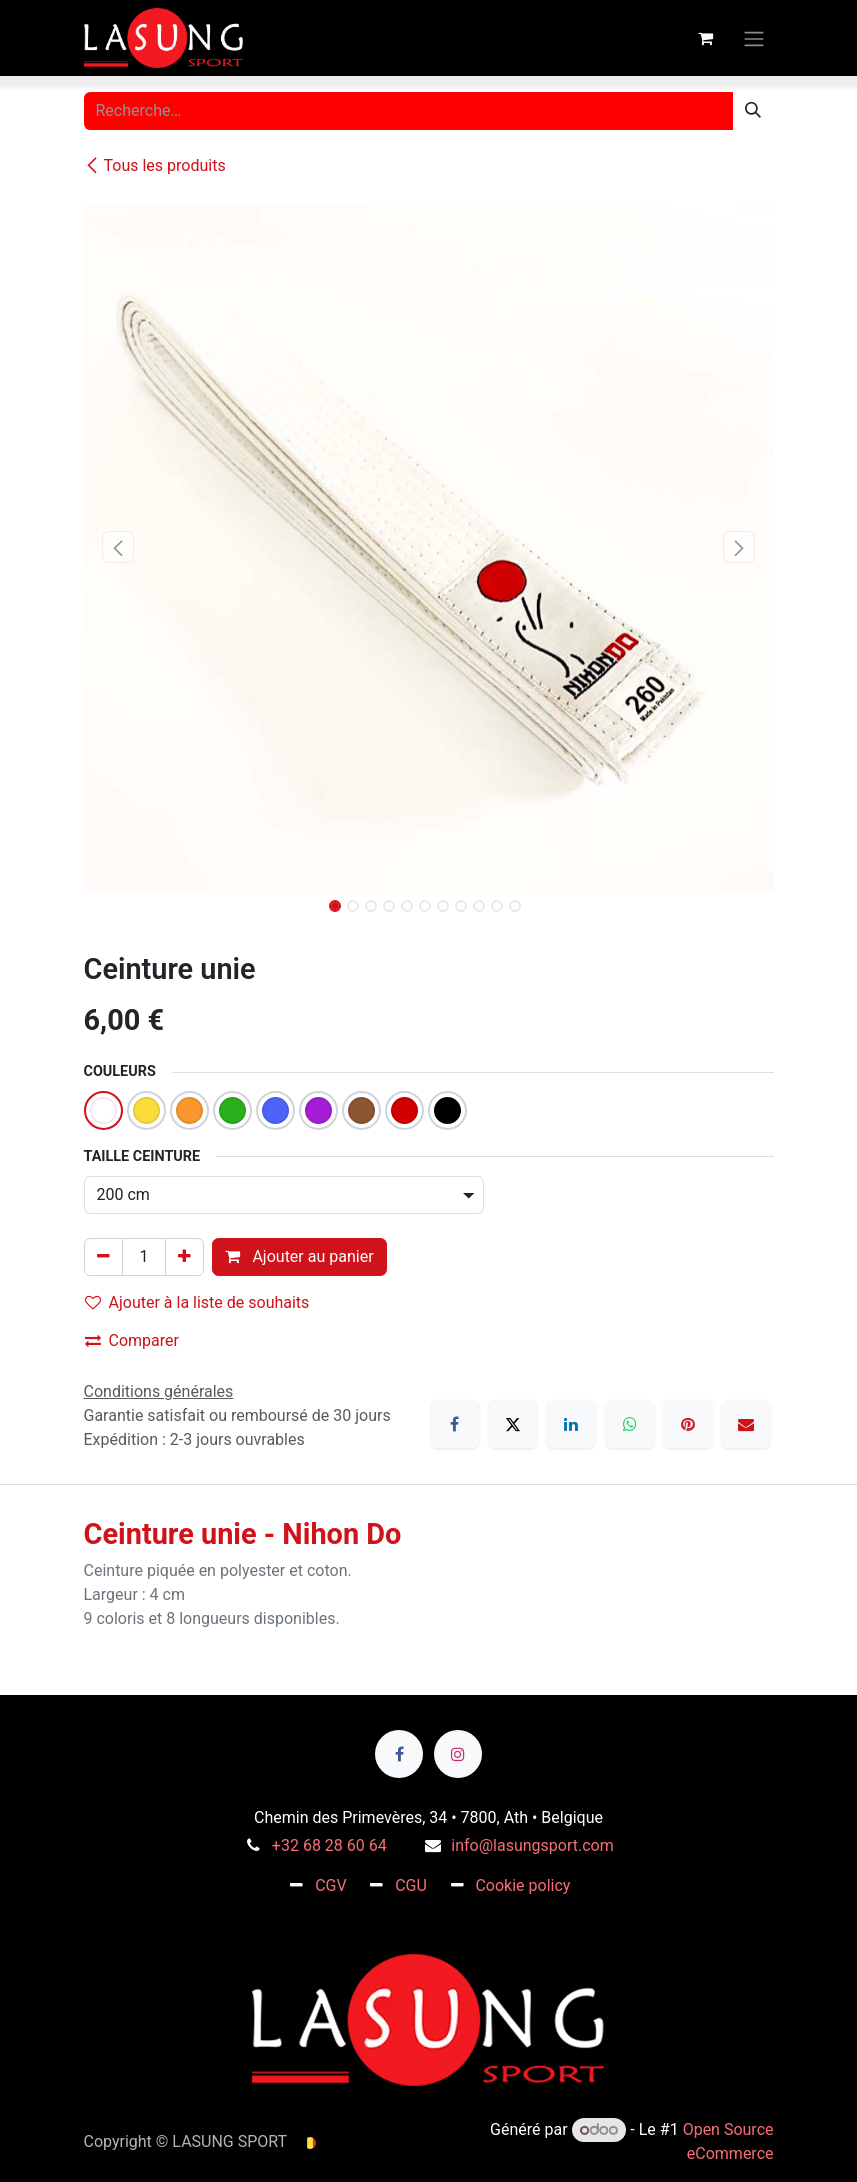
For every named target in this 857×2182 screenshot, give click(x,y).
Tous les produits (155, 165)
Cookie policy (522, 1885)
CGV (331, 1885)
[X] (513, 1424)
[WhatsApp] (630, 1424)
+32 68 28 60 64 (329, 1845)
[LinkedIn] (571, 1424)
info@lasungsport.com (532, 1845)
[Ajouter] (184, 1257)
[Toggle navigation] (754, 37)
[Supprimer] (103, 1257)
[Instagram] (458, 1754)
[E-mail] (746, 1424)
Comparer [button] (132, 1340)
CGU (411, 1885)
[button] (118, 547)
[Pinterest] (688, 1424)
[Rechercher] (753, 111)
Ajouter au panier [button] (299, 1256)
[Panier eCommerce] (706, 38)
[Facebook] (455, 1424)
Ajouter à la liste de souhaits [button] (197, 1302)
